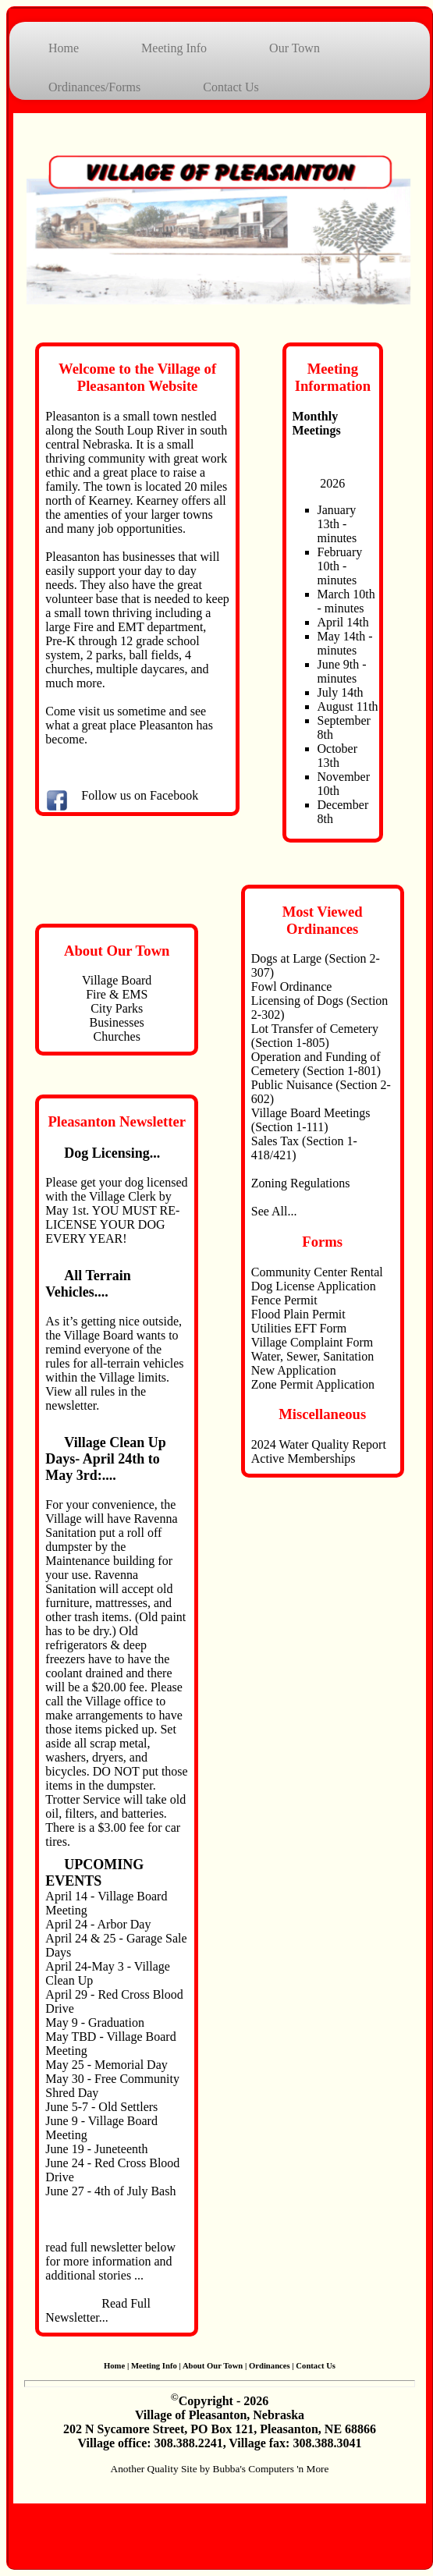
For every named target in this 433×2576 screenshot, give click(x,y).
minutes (337, 538)
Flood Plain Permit (298, 1314)
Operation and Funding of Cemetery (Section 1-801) (316, 1063)
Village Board (116, 980)
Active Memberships (303, 1458)
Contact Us (231, 87)
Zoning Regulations (300, 1183)
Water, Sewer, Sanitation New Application (312, 1363)
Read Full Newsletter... (98, 2310)
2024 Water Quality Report (318, 1444)
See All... (274, 1211)
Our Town (294, 48)
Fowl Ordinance (291, 986)
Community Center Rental (317, 1272)
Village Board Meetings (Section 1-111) (311, 1120)
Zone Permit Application (312, 1384)
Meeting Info (174, 48)
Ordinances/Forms (94, 87)
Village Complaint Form (312, 1342)
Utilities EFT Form (298, 1328)
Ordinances (269, 2365)
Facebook (174, 795)
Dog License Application (313, 1286)
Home (63, 48)
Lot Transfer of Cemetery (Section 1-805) (314, 1035)
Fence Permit (284, 1300)
